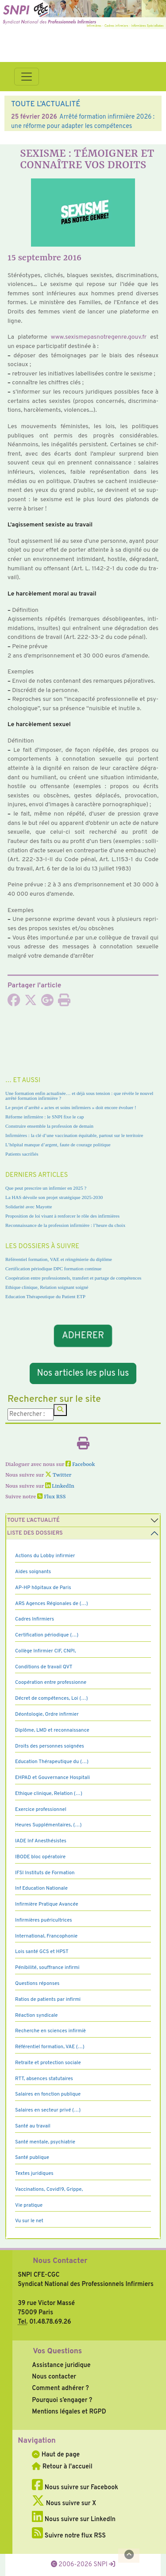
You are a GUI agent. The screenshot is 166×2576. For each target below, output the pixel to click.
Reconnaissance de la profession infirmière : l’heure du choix (65, 1225)
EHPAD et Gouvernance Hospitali (52, 1778)
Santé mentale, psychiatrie (45, 2142)
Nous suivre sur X (64, 2503)
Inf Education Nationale (41, 1888)
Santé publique (32, 2157)
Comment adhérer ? (60, 2388)
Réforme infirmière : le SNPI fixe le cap (44, 1116)
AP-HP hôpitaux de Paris (43, 1588)
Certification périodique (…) (46, 1635)
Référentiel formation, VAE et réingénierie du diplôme (58, 1259)
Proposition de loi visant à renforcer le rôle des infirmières (62, 1215)
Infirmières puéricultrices (43, 1920)
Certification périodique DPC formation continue (53, 1268)
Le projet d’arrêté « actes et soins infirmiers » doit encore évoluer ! (70, 1107)
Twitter (58, 1475)
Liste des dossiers (35, 1533)
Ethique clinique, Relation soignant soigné (46, 1287)
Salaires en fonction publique (48, 2094)
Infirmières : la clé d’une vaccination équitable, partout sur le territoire (74, 1135)
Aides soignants (33, 1572)
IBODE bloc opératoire (40, 1857)
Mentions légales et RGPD (69, 2412)
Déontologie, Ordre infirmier (47, 1714)
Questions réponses (37, 1983)
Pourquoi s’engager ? (62, 2400)
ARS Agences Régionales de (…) (51, 1604)
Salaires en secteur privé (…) (48, 2110)
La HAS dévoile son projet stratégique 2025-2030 (54, 1197)
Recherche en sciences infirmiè (50, 2031)
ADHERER (82, 1335)
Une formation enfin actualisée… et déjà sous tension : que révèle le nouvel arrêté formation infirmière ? (79, 1096)
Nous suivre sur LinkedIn (74, 2519)
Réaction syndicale (36, 2015)
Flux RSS (51, 1497)
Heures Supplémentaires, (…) (48, 1825)
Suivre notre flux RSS (69, 2536)
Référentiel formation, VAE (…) (50, 2047)
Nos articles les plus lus (83, 1373)
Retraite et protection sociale (48, 2063)
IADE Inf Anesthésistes (40, 1841)
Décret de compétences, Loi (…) (51, 1698)
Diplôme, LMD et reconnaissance (52, 1730)
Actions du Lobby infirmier (45, 1556)
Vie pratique (28, 2205)
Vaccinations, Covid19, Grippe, (49, 2189)
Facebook (80, 1465)
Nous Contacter (60, 2261)
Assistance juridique (61, 2365)
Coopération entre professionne (50, 1682)
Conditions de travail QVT (43, 1667)
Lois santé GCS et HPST (42, 1952)
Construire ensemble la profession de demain (49, 1126)
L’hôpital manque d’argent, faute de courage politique (58, 1144)
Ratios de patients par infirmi (48, 1999)
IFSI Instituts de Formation (44, 1873)
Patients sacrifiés (22, 1153)
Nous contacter (54, 2377)
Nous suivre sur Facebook (75, 2487)
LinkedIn (59, 1486)
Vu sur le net (29, 2221)
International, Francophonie (46, 1936)
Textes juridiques (34, 2173)
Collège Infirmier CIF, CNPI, (45, 1651)
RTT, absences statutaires (44, 2079)
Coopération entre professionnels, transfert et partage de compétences (73, 1277)
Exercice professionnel (40, 1809)
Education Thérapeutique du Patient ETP (45, 1296)
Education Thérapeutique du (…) (52, 1762)
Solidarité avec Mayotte (28, 1206)
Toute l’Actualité (33, 1520)
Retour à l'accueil (62, 2467)
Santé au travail (32, 2126)
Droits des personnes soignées (49, 1746)
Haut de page (56, 2455)
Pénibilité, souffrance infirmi (47, 1968)
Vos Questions (57, 2351)
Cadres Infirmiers (34, 1619)
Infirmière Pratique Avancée (46, 1904)
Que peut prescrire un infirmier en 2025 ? (45, 1188)
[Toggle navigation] (26, 76)
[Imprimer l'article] (64, 1003)
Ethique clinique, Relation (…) (48, 1794)
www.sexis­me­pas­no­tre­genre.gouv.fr (99, 337)
